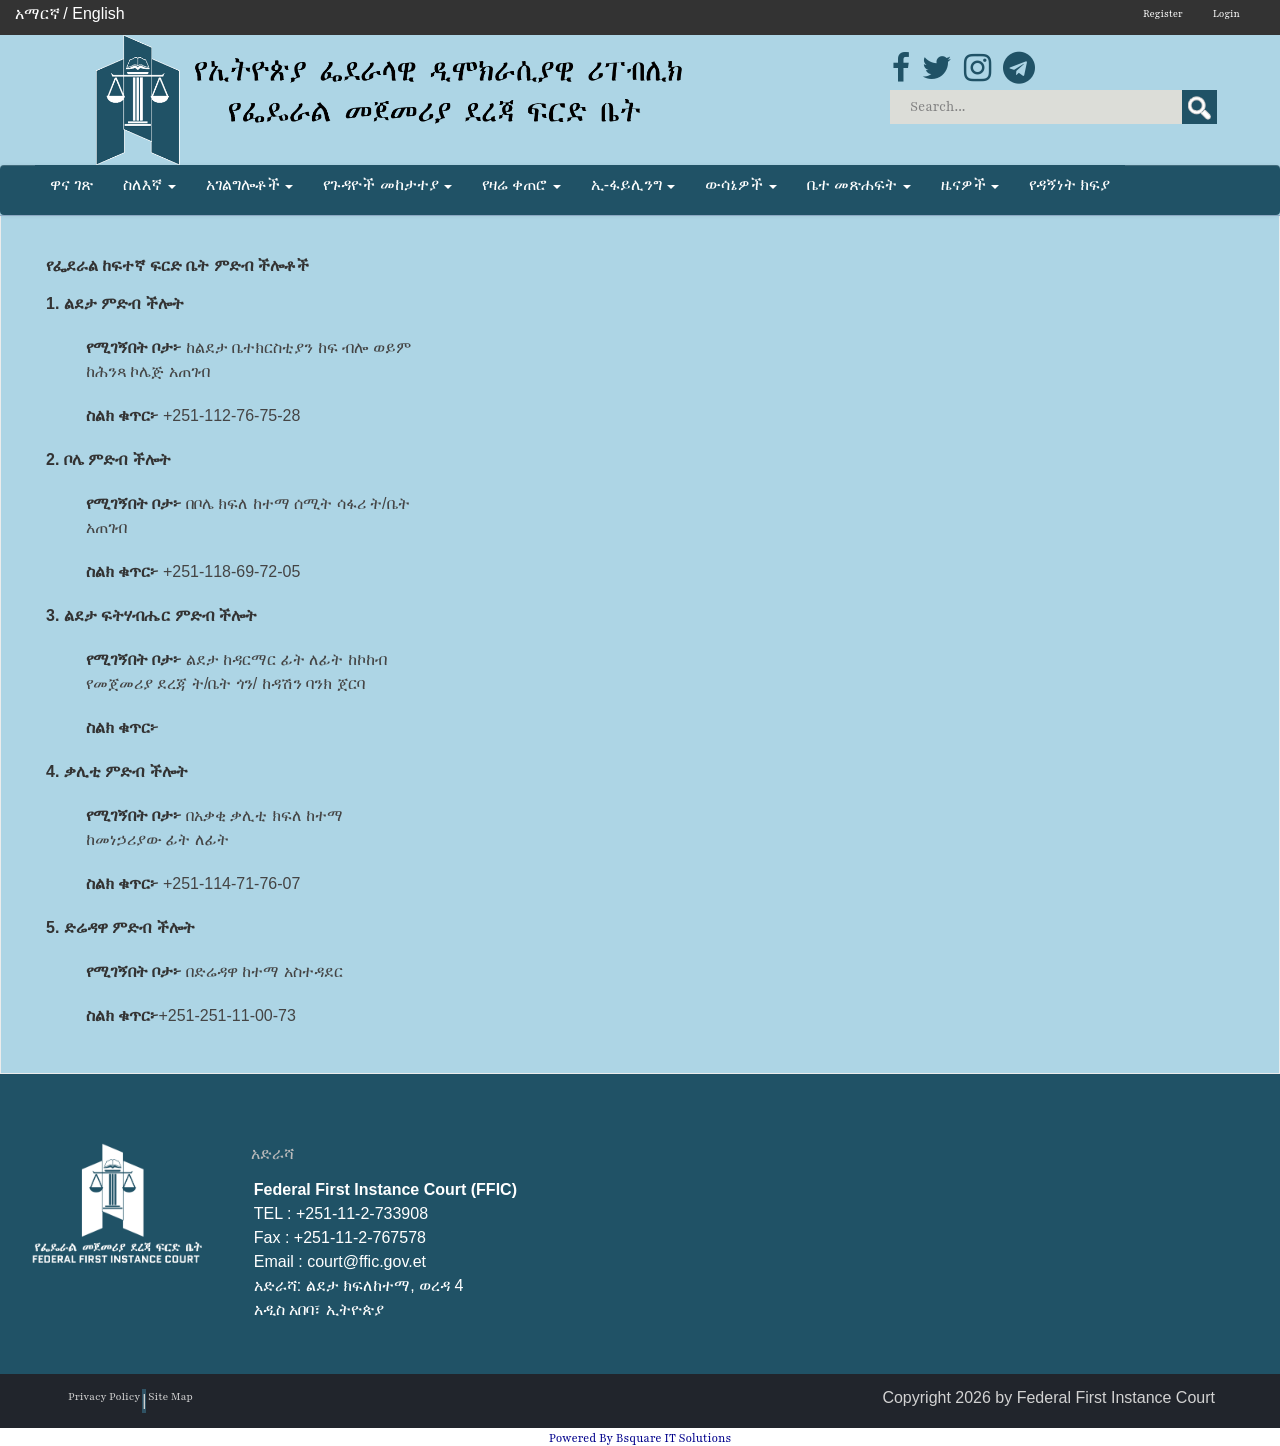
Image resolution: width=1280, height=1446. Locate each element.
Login (1226, 13)
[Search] (1055, 107)
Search (1199, 107)
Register (1163, 13)
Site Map (170, 1396)
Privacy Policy (104, 1396)
